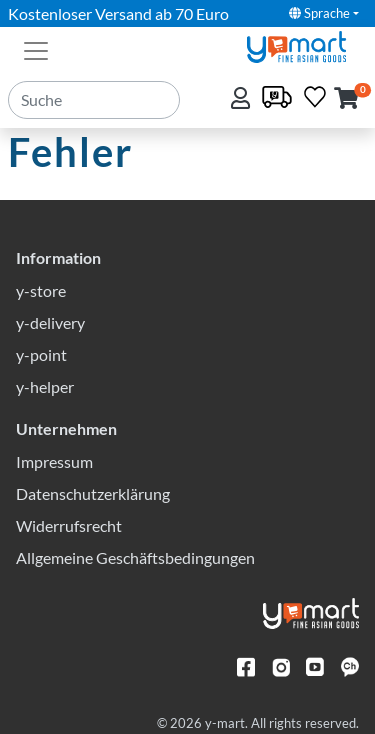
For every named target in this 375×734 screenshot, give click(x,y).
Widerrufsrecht (69, 525)
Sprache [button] (319, 13)
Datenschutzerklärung (93, 493)
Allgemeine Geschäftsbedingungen (135, 557)
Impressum (54, 461)
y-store (41, 290)
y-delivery (50, 322)
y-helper (45, 386)
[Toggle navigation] (36, 49)
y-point (41, 354)
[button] (346, 99)
